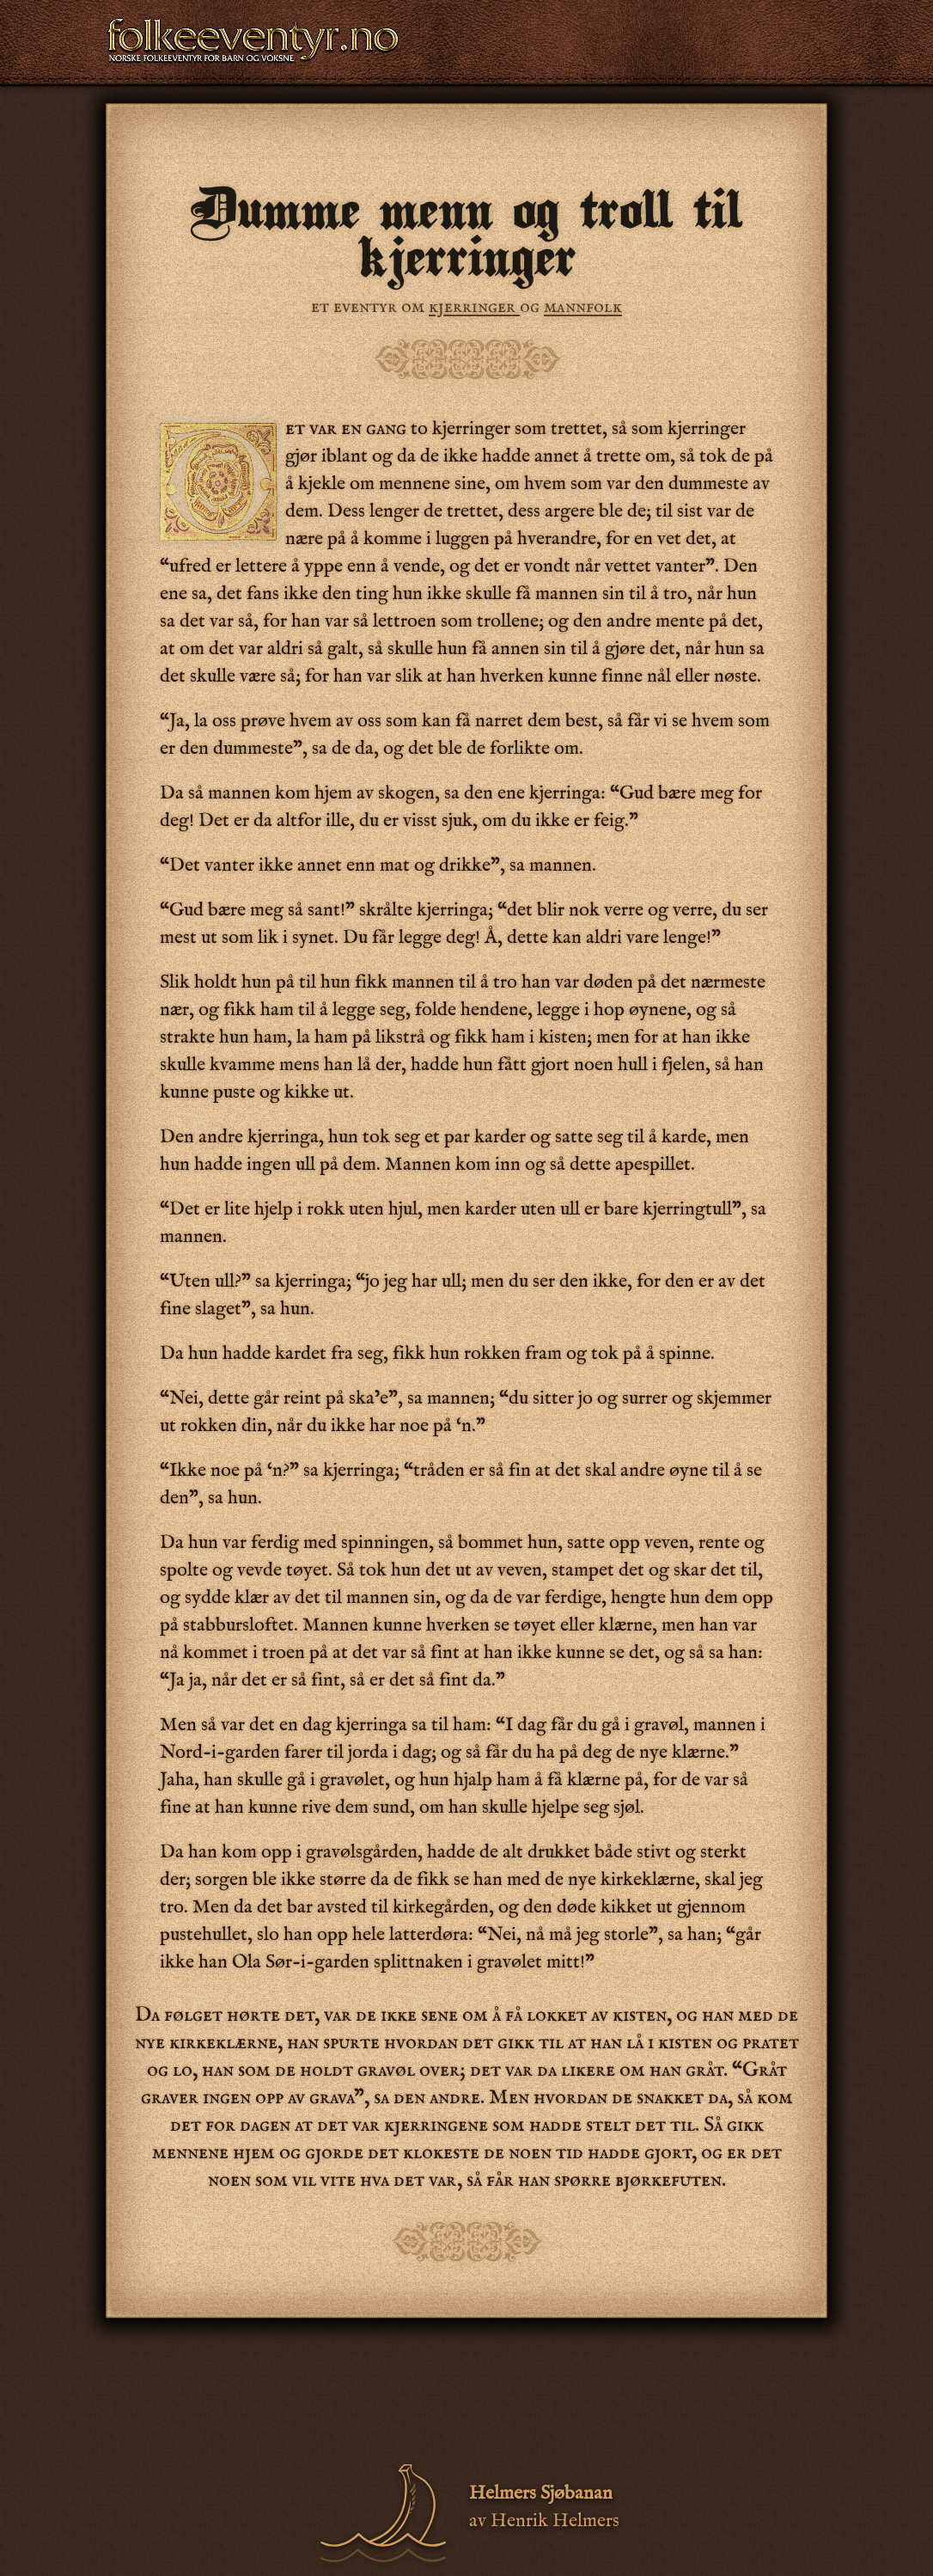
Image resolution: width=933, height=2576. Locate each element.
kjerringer (474, 306)
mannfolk (583, 306)
